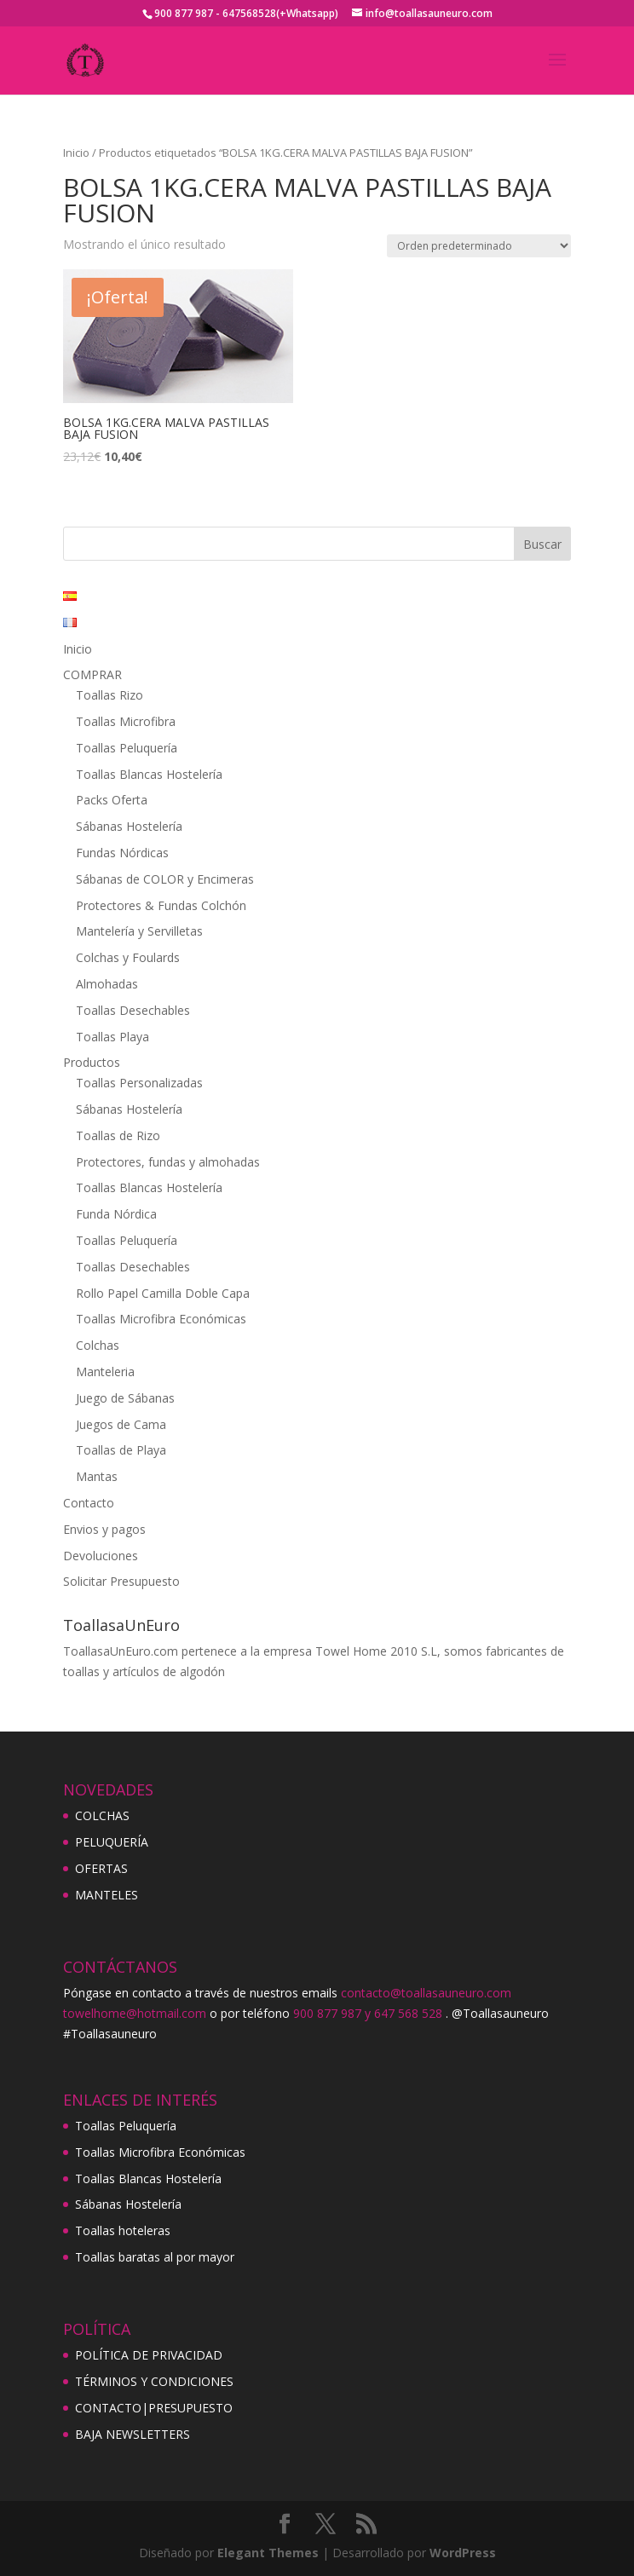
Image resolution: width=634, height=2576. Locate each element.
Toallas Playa (112, 1037)
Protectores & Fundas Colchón (161, 905)
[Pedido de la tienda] (479, 245)
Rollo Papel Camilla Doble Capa (163, 1293)
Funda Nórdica (116, 1214)
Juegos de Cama (121, 1424)
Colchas (97, 1345)
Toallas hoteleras (122, 2230)
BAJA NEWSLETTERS (132, 2434)
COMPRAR (92, 674)
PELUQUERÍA (111, 1842)
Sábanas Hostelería (129, 826)
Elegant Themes (268, 2552)
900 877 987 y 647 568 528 (367, 2013)
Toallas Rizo (109, 695)
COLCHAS (102, 1815)
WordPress (462, 2552)
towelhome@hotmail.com (134, 2013)
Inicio (76, 152)
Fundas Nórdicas (122, 852)
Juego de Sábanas (125, 1398)
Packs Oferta (111, 800)
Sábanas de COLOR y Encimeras (165, 879)
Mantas (97, 1476)
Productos (91, 1062)
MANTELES (106, 1895)
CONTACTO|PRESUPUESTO (154, 2408)
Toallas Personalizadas (139, 1083)
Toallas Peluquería (126, 748)
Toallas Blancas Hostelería (149, 774)
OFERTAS (101, 1868)
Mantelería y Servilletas (139, 931)
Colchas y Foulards (128, 957)
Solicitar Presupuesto (121, 1581)
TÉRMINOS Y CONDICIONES (154, 2381)
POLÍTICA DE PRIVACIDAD (148, 2355)
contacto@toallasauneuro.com (426, 1993)
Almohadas (107, 984)
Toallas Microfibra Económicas (161, 1319)
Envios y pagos (104, 1529)
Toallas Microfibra (126, 721)
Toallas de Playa (121, 1450)
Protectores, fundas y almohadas (168, 1162)
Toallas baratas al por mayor (154, 2257)
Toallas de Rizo (118, 1135)
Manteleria (105, 1371)
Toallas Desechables (133, 1010)
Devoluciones (100, 1555)
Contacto (88, 1503)
